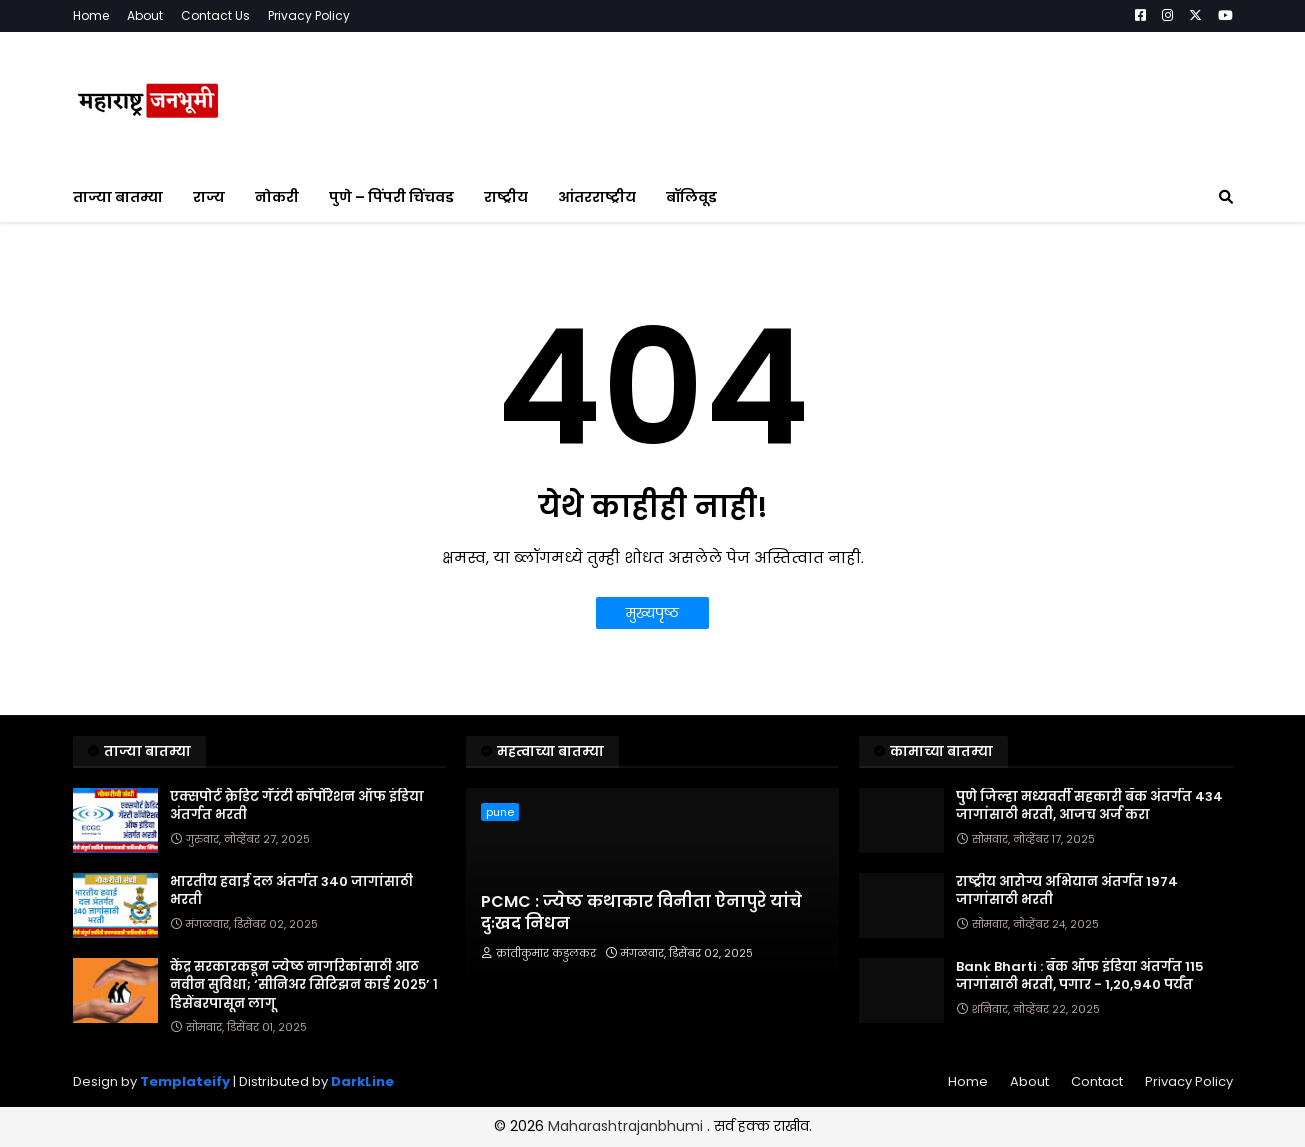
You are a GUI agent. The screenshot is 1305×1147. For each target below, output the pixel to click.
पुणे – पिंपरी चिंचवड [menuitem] (391, 197)
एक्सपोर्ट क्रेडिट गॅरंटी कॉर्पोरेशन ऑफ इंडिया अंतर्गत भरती (297, 806)
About (145, 15)
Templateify (185, 1081)
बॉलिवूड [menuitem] (691, 197)
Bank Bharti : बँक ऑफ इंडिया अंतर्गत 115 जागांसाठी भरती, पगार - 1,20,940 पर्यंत (1080, 976)
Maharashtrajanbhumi (627, 1126)
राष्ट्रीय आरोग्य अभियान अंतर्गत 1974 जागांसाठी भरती (1067, 891)
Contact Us (215, 15)
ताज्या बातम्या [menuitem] (118, 197)
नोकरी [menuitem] (277, 197)
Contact (1097, 1081)
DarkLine (362, 1081)
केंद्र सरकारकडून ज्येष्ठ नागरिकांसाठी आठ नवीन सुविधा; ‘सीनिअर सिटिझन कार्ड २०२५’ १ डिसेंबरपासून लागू (304, 985)
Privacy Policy (309, 15)
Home (91, 15)
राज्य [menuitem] (209, 197)
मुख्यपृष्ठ (652, 613)
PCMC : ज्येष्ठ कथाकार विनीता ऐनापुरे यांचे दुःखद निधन (641, 913)
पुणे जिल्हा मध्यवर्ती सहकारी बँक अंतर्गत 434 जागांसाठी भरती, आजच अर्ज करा (1089, 806)
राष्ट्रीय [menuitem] (506, 197)
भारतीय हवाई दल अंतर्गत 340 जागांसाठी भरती (291, 891)
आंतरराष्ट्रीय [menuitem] (597, 197)
